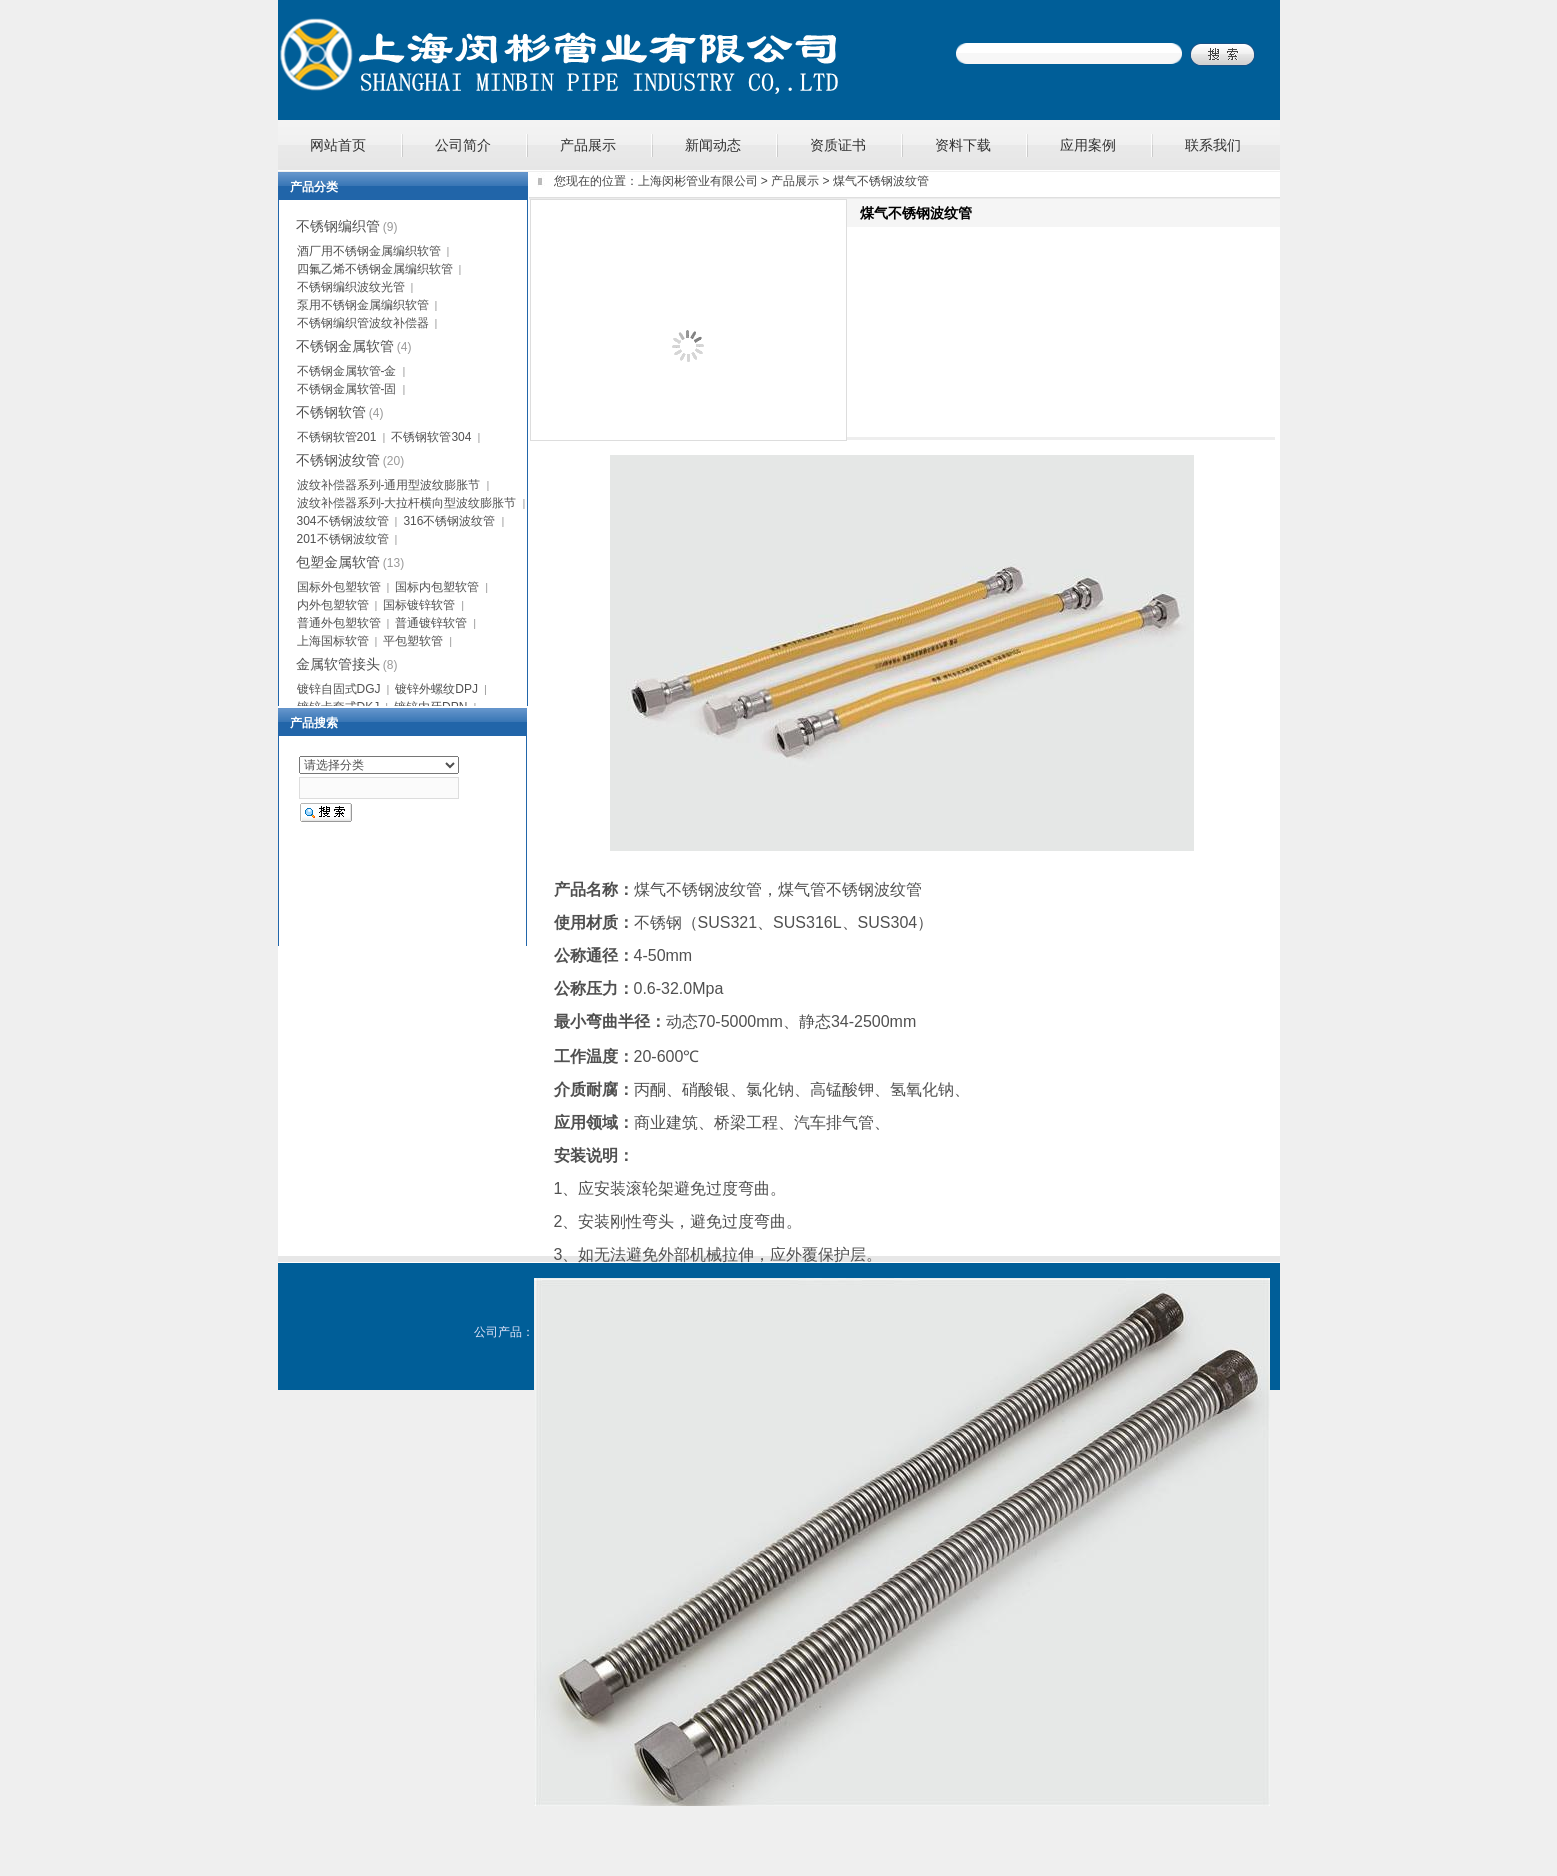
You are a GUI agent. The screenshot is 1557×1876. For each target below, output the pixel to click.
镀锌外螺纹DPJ (436, 689)
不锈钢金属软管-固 (347, 389)
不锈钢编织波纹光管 (351, 287)
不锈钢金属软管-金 (347, 371)
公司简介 (463, 145)
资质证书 (838, 145)
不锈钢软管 (331, 412)
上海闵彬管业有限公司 (698, 181)
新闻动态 (713, 145)
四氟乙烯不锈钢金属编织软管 (375, 269)
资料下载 (963, 145)
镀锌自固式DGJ (339, 689)
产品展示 (588, 145)
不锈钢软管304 (431, 437)
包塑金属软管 (338, 562)
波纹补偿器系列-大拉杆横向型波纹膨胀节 (407, 503)
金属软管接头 (338, 664)
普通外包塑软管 (339, 623)
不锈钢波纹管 (338, 460)
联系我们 (1213, 145)
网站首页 (338, 145)
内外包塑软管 (333, 605)
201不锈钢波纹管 (343, 539)
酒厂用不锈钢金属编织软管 (369, 251)
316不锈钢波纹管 (449, 521)
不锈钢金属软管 (345, 346)
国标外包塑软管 (339, 587)
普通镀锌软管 (431, 623)
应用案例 (1088, 145)
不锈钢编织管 (338, 226)
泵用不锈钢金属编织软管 (363, 305)
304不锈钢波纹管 (343, 521)
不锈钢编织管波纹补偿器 (363, 323)
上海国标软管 (333, 641)
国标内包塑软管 (437, 587)
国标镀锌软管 (419, 605)
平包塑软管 (413, 641)
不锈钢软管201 (337, 437)
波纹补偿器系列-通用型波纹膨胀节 (389, 485)
